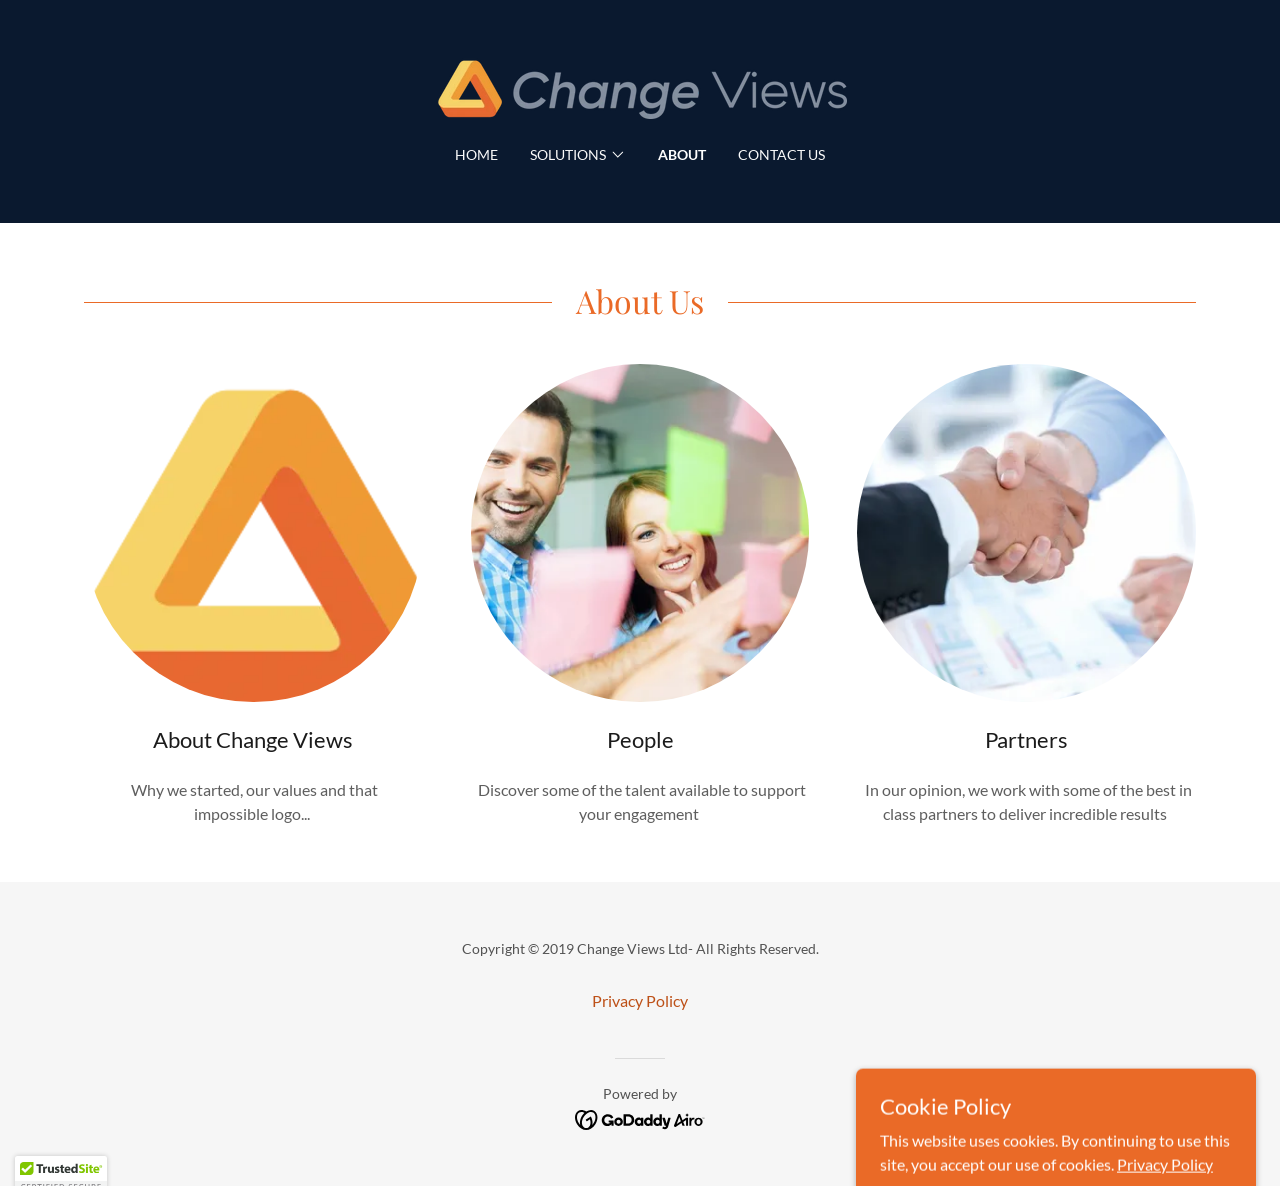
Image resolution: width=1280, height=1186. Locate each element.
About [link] (682, 154)
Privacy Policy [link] (640, 1000)
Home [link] (476, 154)
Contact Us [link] (781, 154)
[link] (640, 85)
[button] (578, 155)
